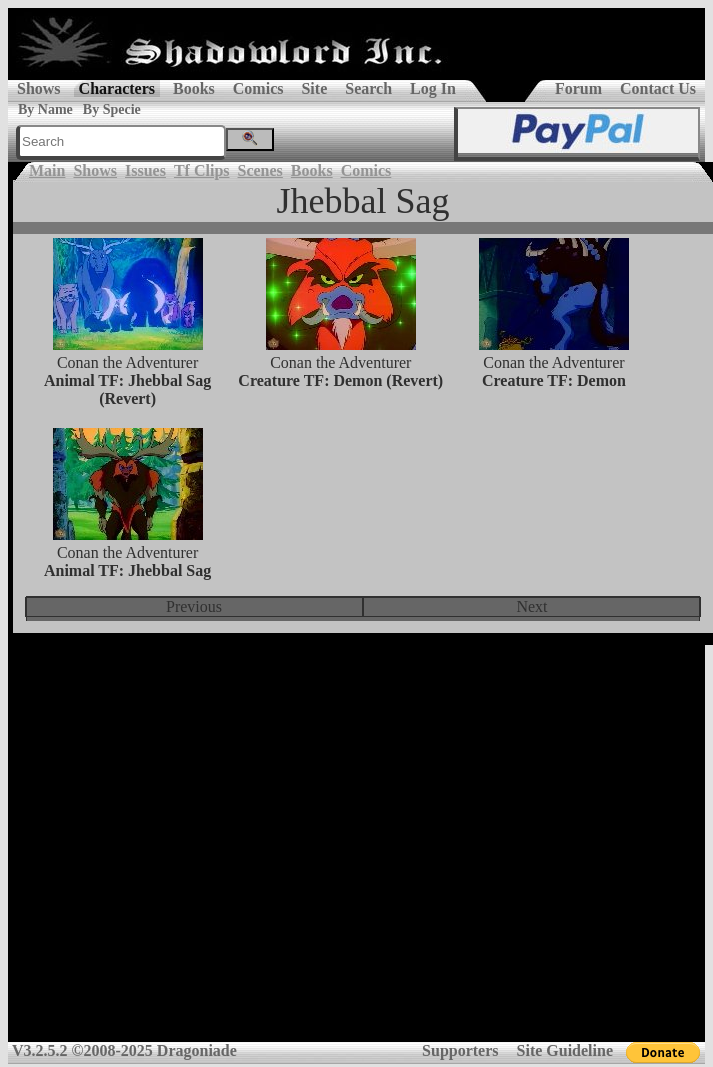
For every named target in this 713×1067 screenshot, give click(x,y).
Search (368, 88)
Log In (433, 88)
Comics (258, 88)
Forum (578, 88)
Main (47, 170)
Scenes (260, 170)
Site (314, 88)
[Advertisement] (352, 850)
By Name (45, 109)
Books (194, 88)
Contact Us (658, 88)
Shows (39, 88)
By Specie (112, 109)
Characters (117, 88)
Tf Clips (202, 170)
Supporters (460, 1050)
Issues (145, 170)
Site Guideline (565, 1050)
